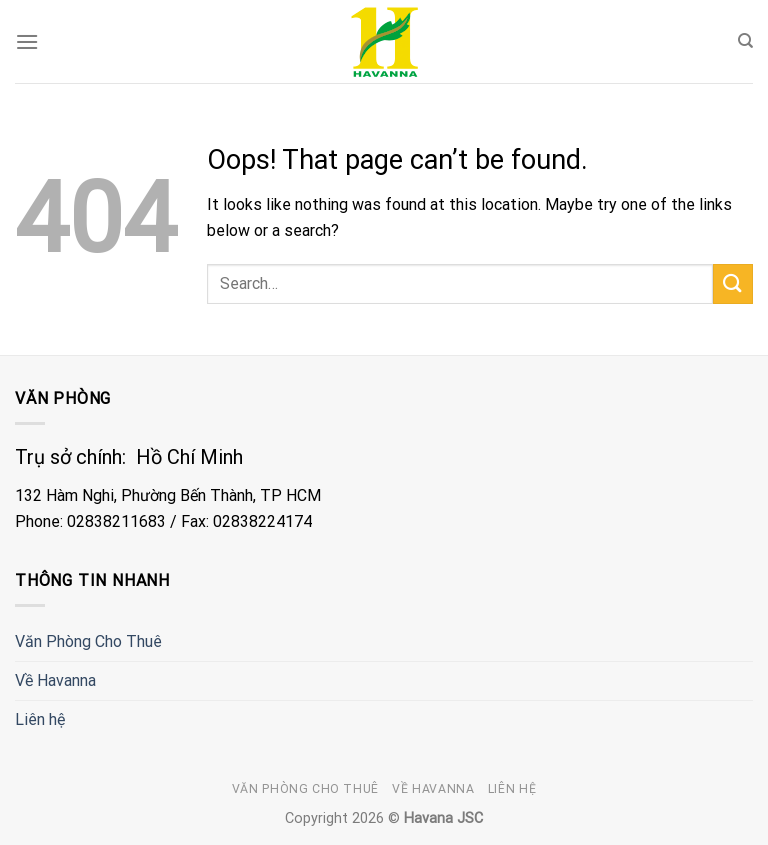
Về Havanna (55, 680)
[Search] (745, 41)
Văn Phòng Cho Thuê (88, 641)
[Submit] (733, 283)
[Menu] (27, 41)
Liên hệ (40, 719)
